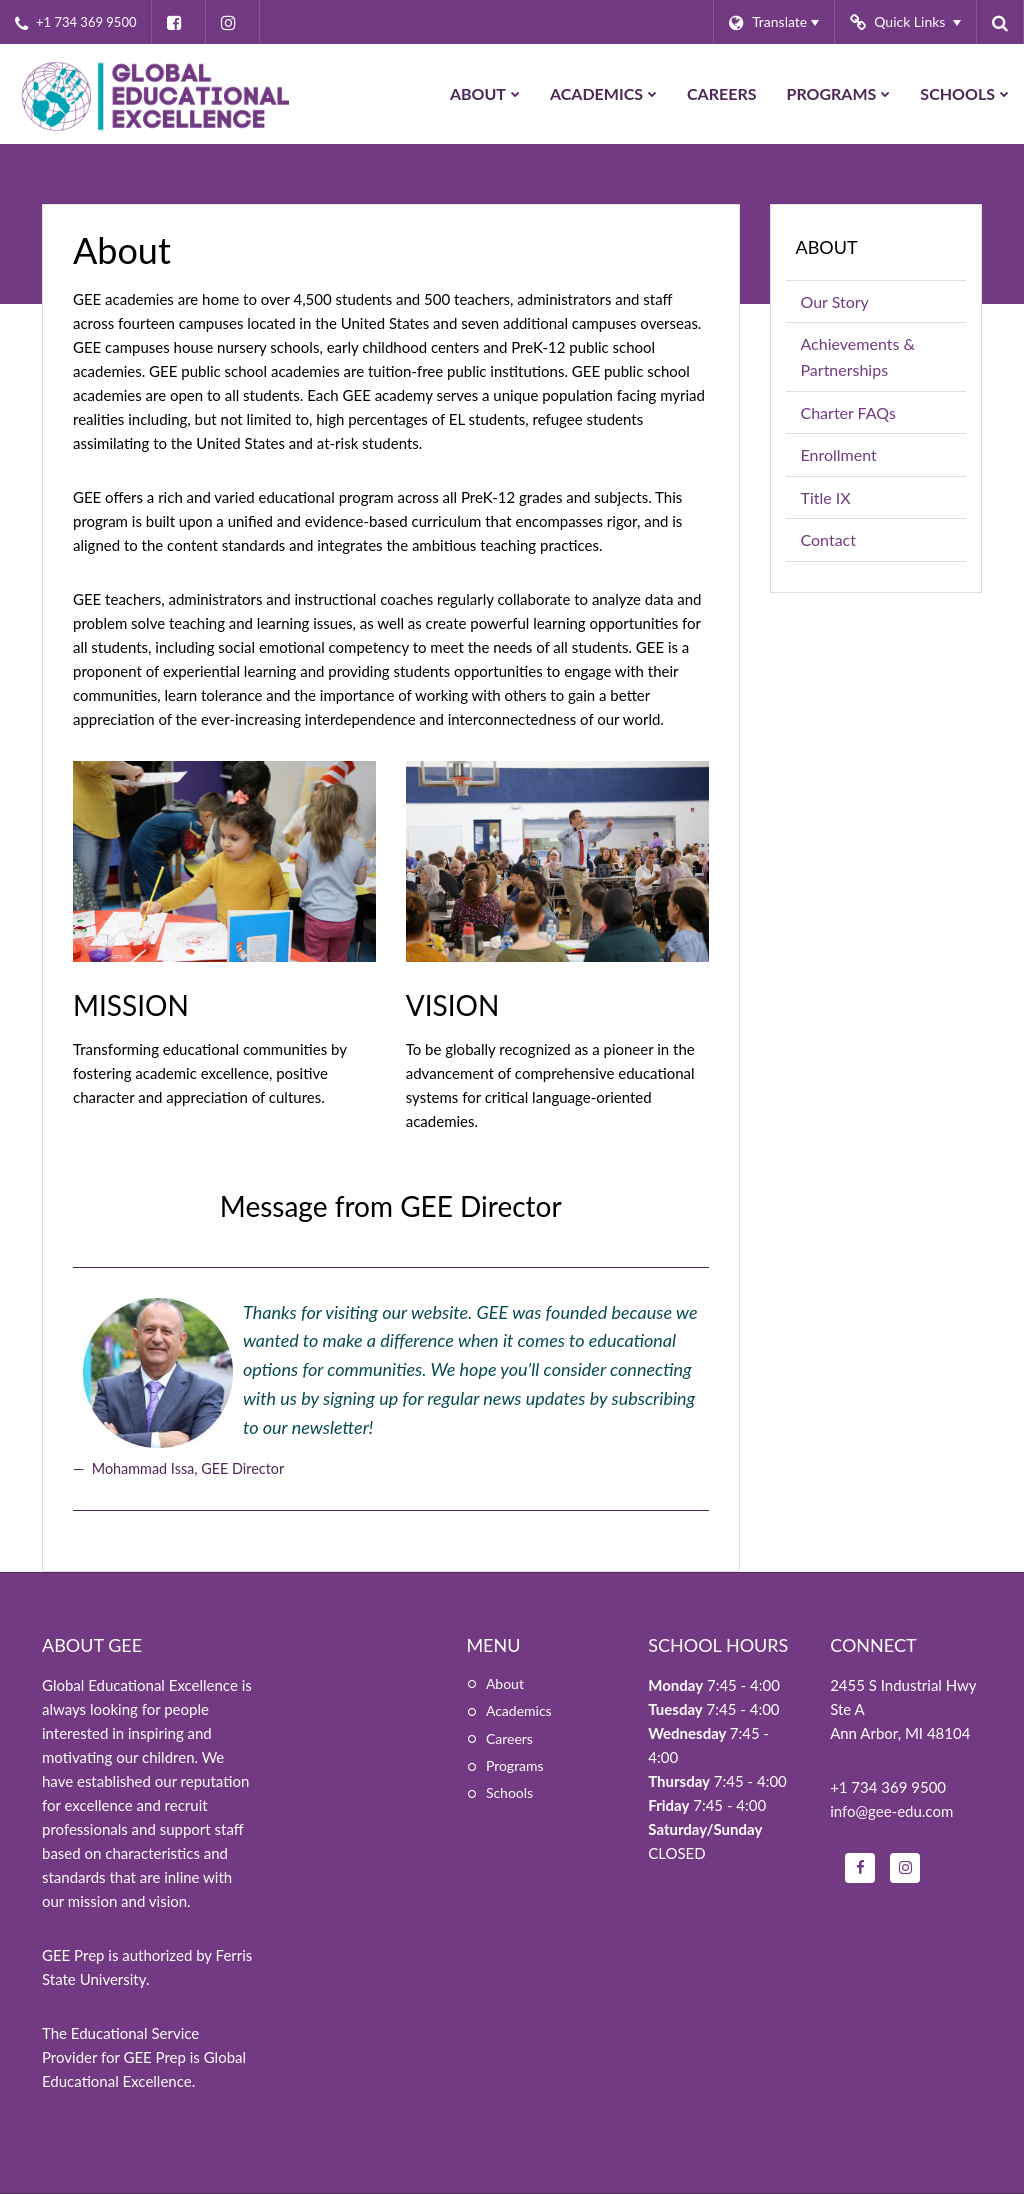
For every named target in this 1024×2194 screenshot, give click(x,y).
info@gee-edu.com (891, 1811)
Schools (509, 1792)
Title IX (826, 497)
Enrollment (839, 454)
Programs (515, 1765)
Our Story (835, 301)
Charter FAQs (848, 412)
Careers (509, 1738)
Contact (828, 539)
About (827, 247)
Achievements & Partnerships (858, 356)
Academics (519, 1710)
